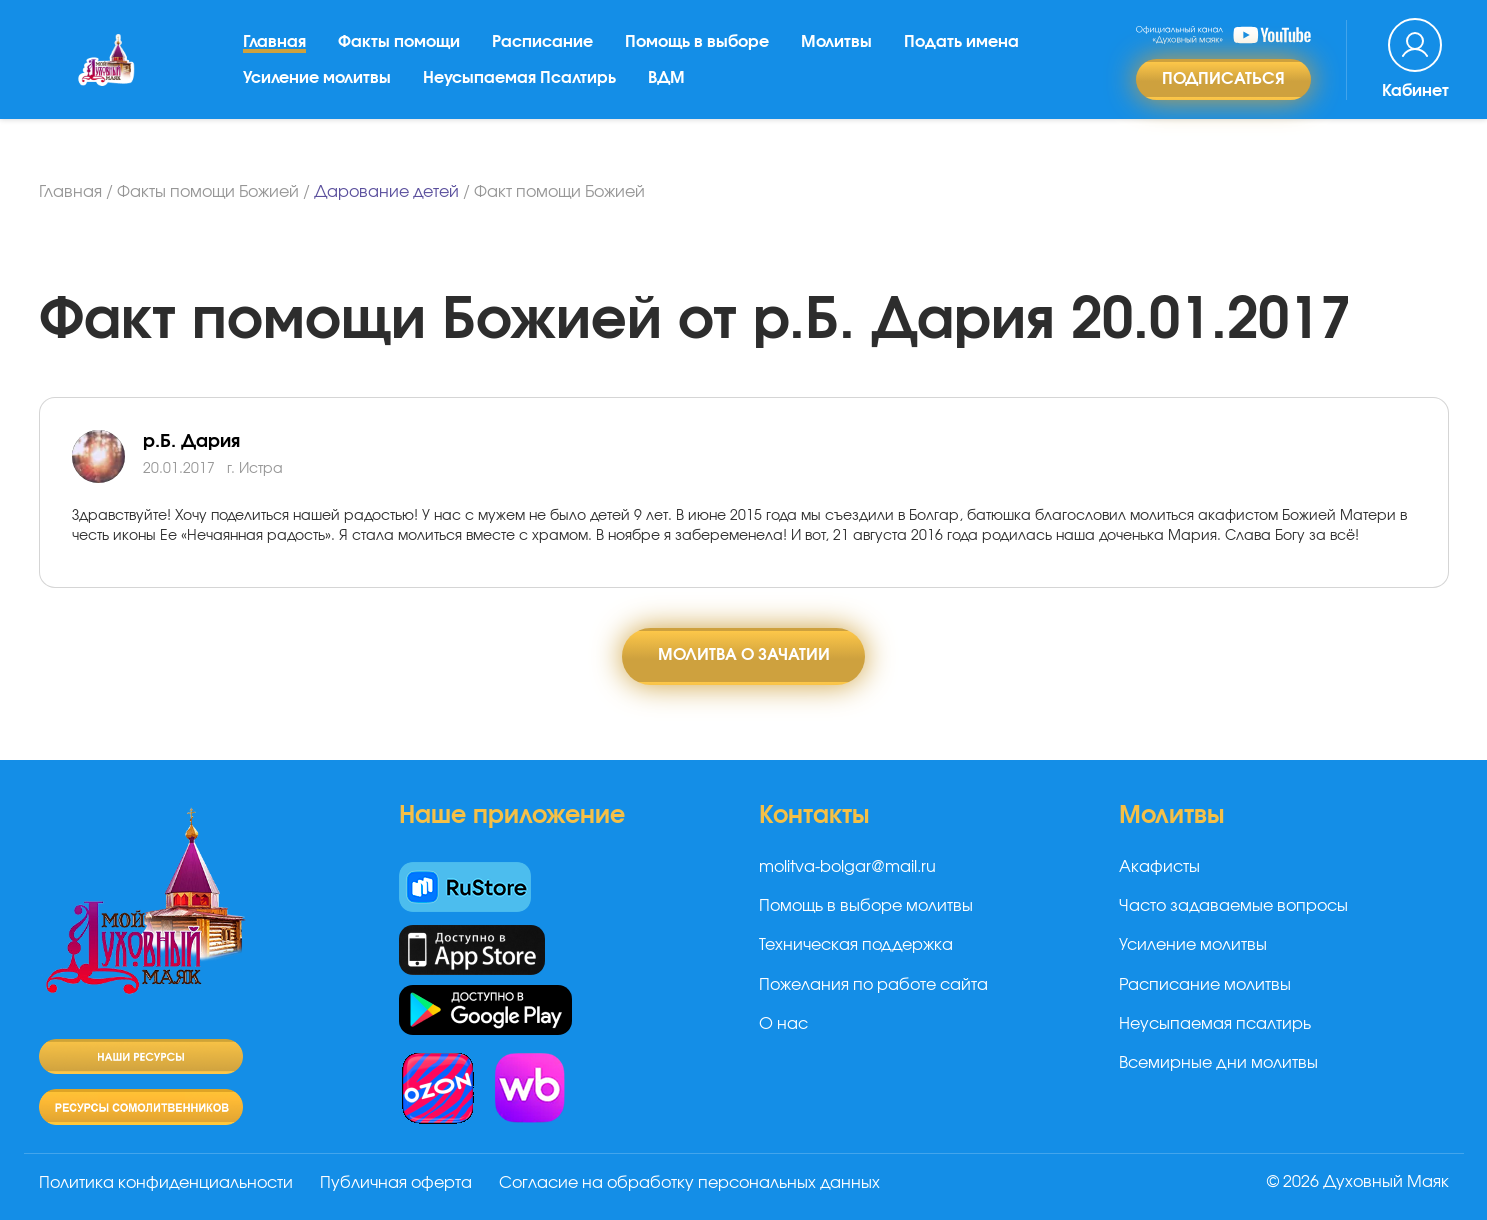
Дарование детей (386, 192)
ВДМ (666, 85)
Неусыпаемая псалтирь (1215, 1024)
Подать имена (961, 49)
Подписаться (1223, 86)
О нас (783, 1024)
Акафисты (1159, 867)
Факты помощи (399, 49)
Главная (274, 49)
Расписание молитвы (1205, 985)
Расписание (542, 49)
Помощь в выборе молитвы (866, 906)
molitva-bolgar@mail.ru (847, 867)
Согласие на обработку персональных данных (691, 1183)
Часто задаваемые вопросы (1233, 906)
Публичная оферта (397, 1183)
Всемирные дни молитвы (1218, 1064)
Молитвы (836, 49)
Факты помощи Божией (208, 192)
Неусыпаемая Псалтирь (519, 85)
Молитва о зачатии (744, 656)
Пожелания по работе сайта (873, 985)
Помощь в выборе (697, 49)
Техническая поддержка (856, 946)
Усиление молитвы (317, 85)
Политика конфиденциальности (166, 1183)
